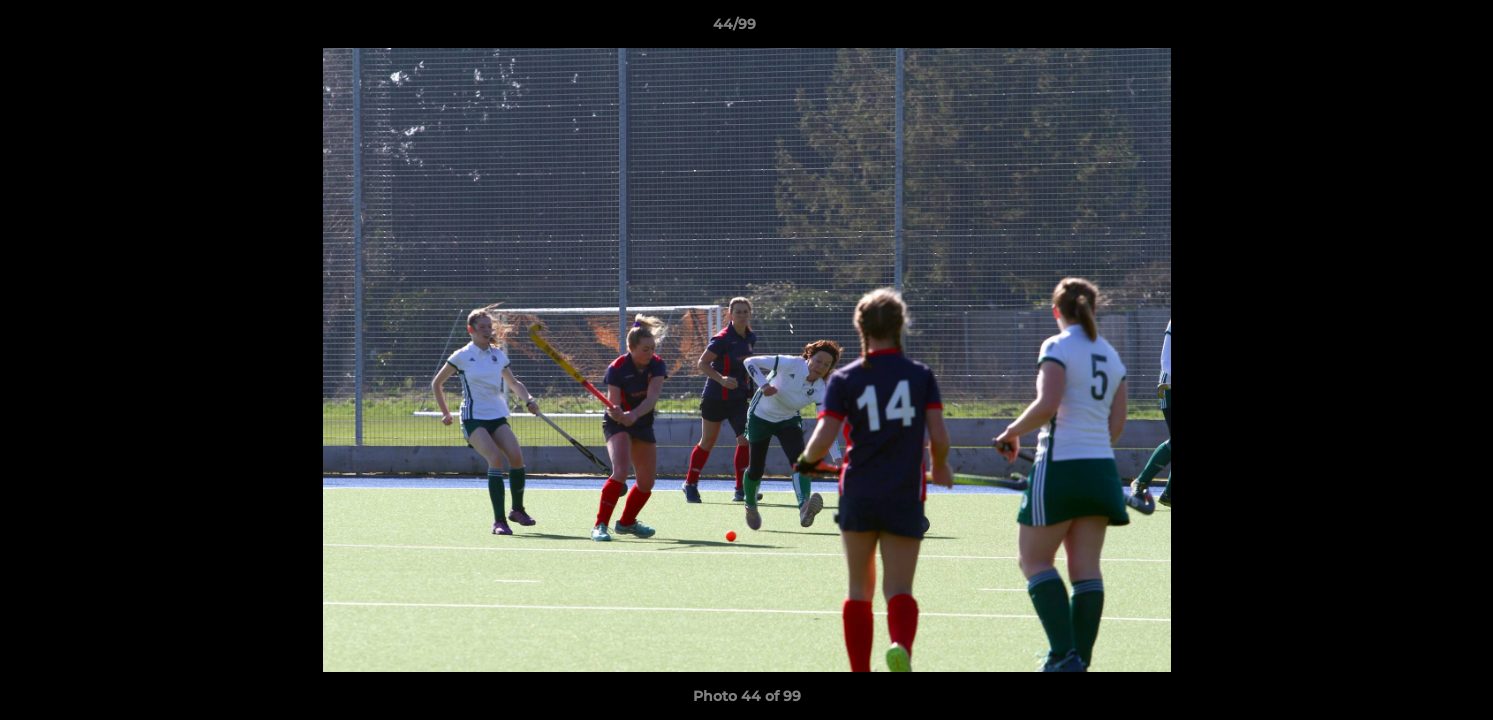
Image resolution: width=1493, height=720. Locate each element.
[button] (1409, 29)
